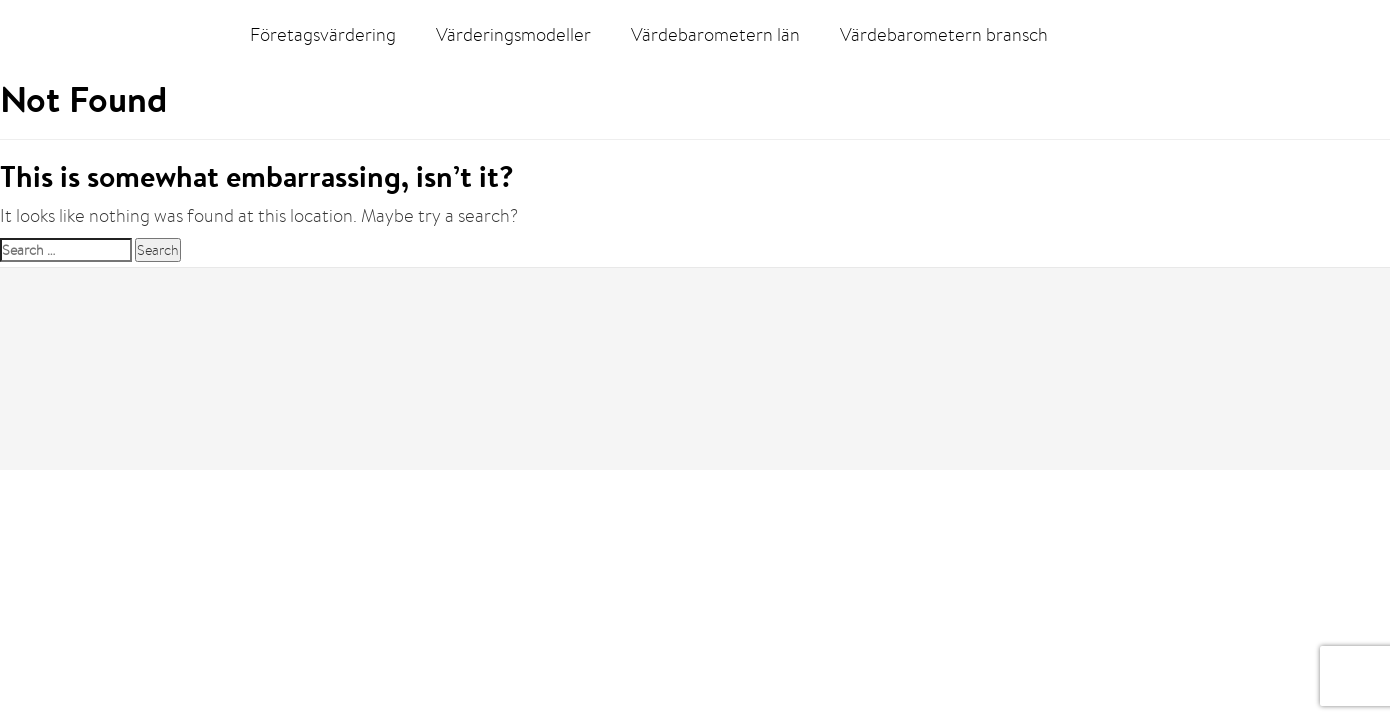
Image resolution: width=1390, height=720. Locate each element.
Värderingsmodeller (513, 34)
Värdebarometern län (715, 34)
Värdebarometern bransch (944, 34)
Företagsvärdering (323, 34)
